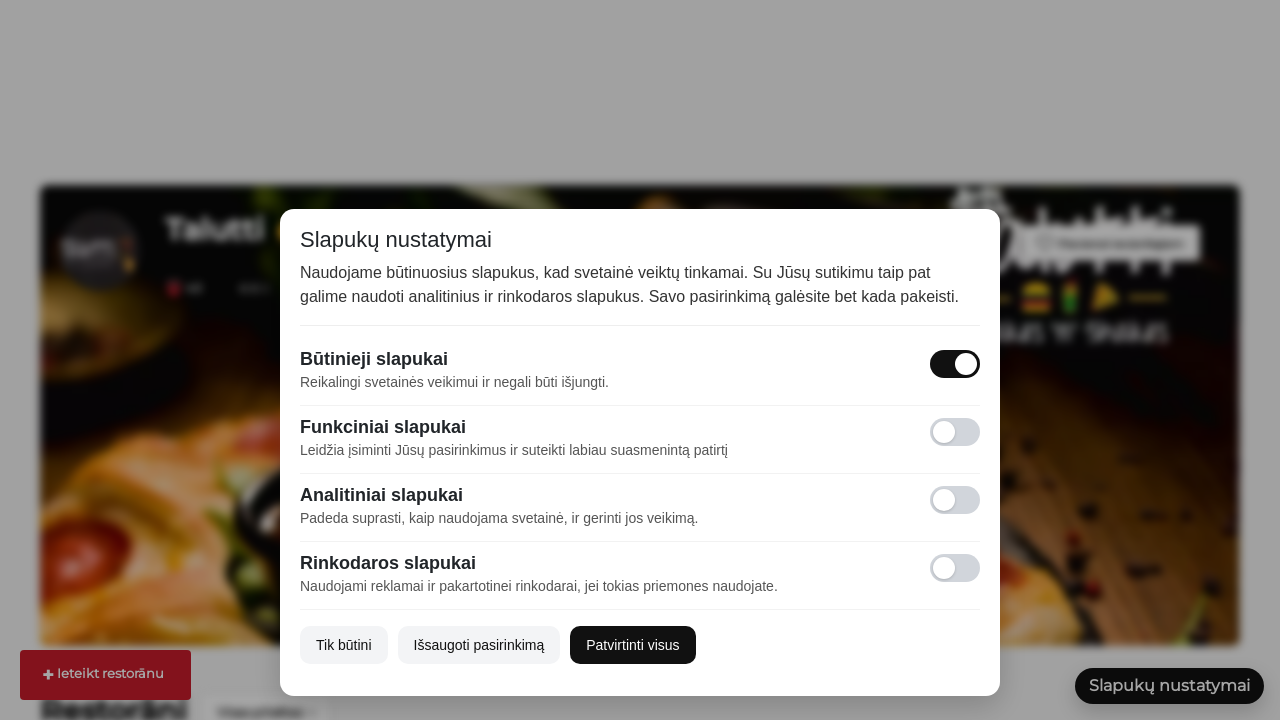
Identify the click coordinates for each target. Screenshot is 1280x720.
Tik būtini (344, 645)
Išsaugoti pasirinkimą (479, 645)
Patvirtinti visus (632, 645)
